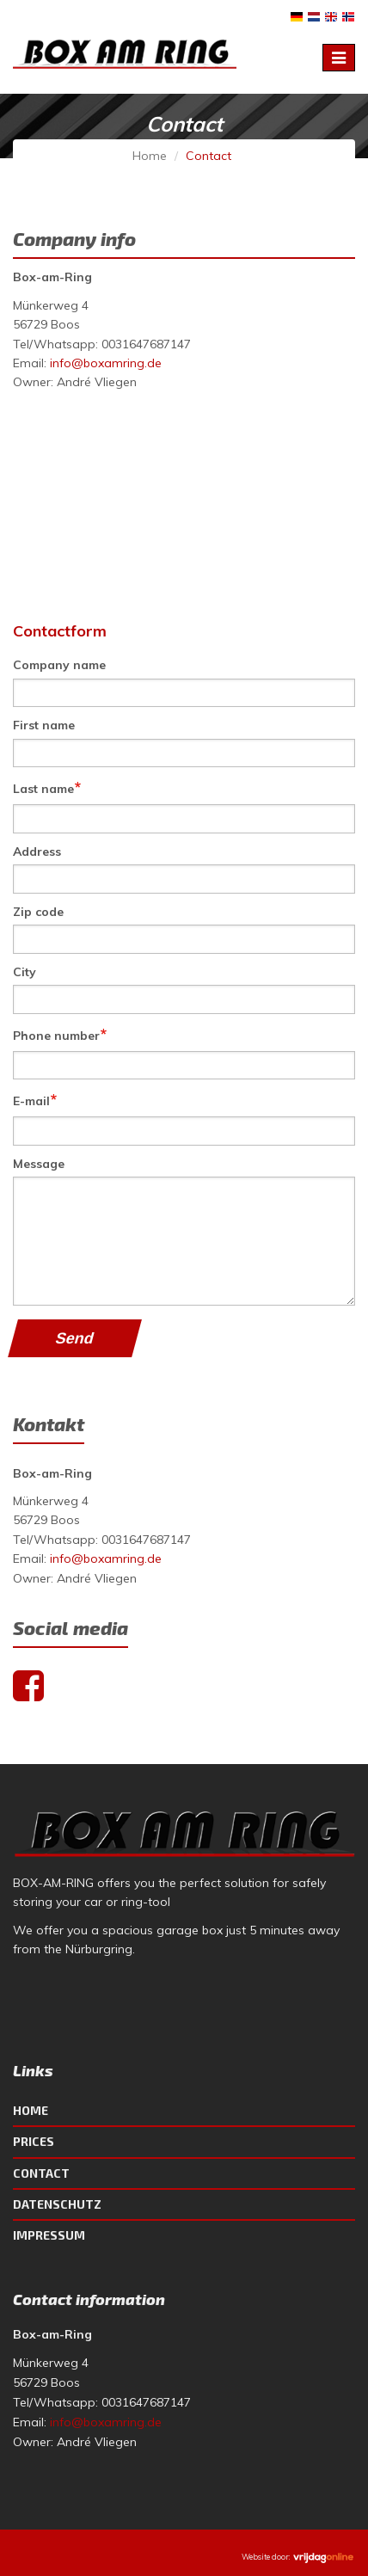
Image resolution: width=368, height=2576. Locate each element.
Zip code (38, 911)
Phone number (60, 1034)
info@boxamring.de (106, 363)
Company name (59, 665)
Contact (41, 2173)
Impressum (49, 2235)
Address (37, 851)
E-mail (35, 1100)
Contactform (60, 631)
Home (149, 155)
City (24, 972)
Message (38, 1163)
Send (74, 1338)
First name (44, 725)
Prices (33, 2141)
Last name (47, 787)
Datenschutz (57, 2204)
